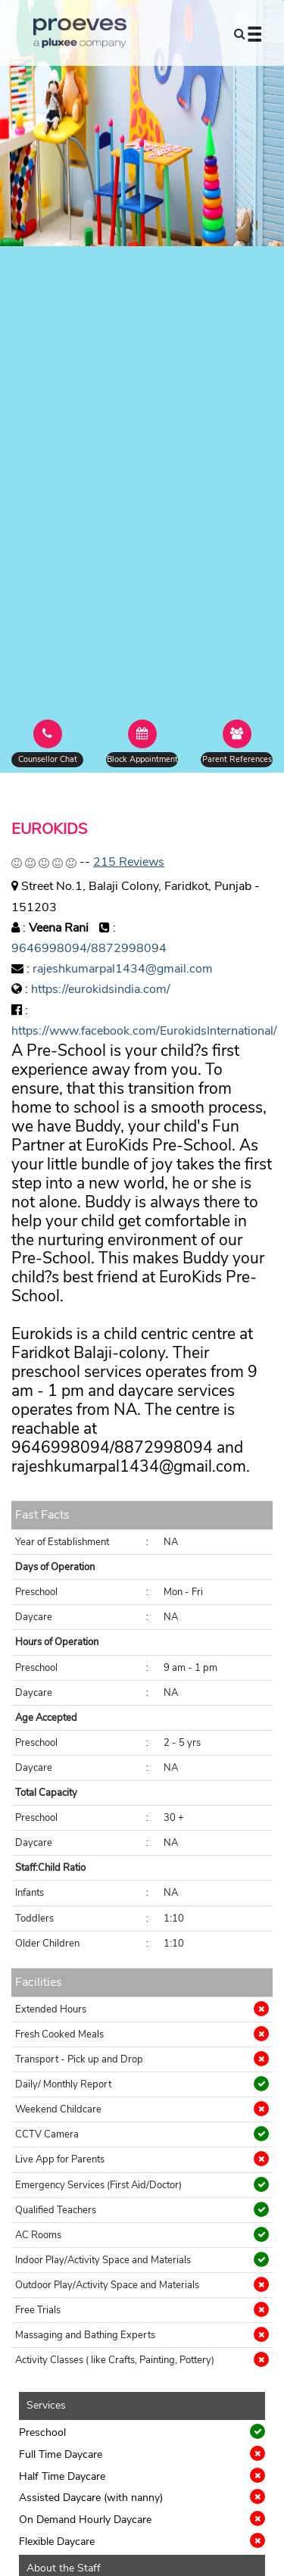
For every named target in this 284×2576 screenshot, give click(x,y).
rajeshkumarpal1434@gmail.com (123, 968)
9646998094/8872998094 (89, 948)
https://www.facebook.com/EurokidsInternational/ (144, 1031)
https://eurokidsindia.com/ (100, 989)
